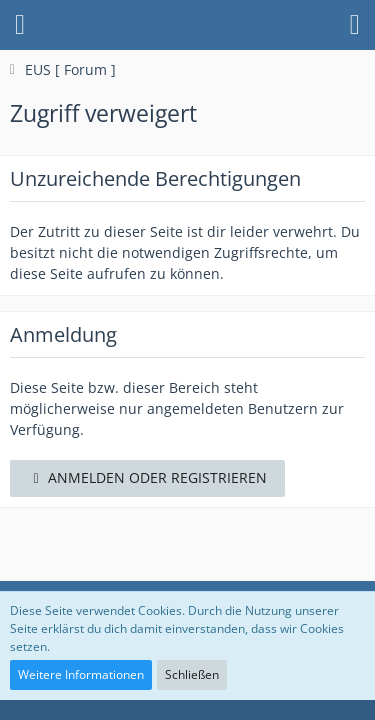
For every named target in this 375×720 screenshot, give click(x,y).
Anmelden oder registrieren (147, 477)
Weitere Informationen (81, 674)
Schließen (192, 674)
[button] (20, 25)
